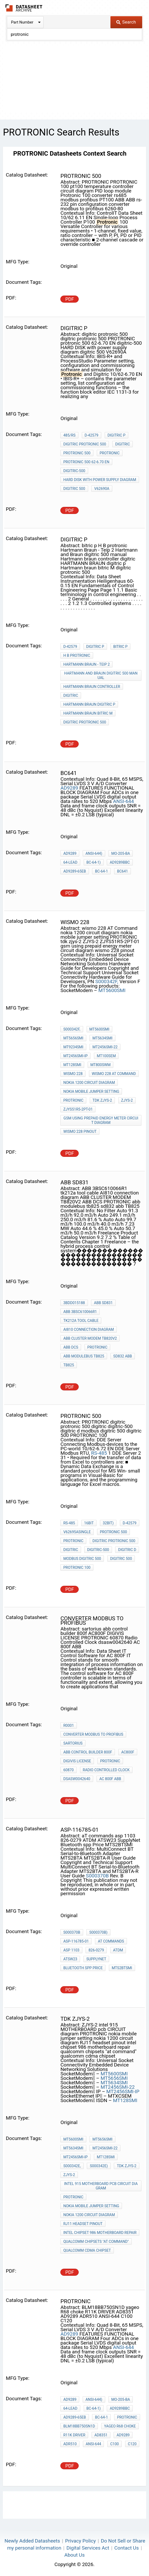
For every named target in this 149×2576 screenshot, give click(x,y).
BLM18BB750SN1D (79, 2426)
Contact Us (126, 2548)
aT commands (111, 1941)
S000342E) (99, 2166)
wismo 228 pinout (80, 1131)
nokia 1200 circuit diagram (89, 1082)
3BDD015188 (74, 1303)
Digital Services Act (87, 2548)
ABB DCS (70, 1347)
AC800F (127, 1752)
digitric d (127, 1550)
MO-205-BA (120, 853)
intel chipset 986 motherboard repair (99, 2232)
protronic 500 (77, 453)
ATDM (118, 1950)
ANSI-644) (94, 853)
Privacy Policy (80, 2541)
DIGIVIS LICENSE (77, 1761)
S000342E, (72, 2166)
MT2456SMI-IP (75, 1056)
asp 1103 (71, 1950)
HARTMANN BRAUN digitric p (89, 704)
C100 (114, 2444)
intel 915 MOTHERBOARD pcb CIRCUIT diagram (101, 2186)
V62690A (101, 488)
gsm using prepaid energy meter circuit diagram (100, 1120)
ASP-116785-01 (76, 1941)
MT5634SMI (102, 1038)
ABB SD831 (103, 1303)
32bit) (108, 1523)
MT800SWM (101, 1065)
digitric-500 (74, 471)
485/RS (69, 435)
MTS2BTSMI (122, 1968)
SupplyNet (96, 1959)
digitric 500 (74, 488)
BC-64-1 (101, 871)
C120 (132, 2444)
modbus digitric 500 (82, 1558)
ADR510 (70, 2444)
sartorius (72, 1743)
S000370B (97, 1876)
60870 (68, 1770)
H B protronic (76, 655)
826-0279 (96, 1950)
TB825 (68, 1365)
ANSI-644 (123, 801)
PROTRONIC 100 (77, 1567)
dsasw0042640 (76, 1779)
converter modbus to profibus (93, 1734)
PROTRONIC (110, 453)
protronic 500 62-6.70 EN (86, 462)
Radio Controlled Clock (106, 1770)
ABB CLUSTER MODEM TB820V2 (90, 1338)
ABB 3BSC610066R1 (80, 1312)
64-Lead (70, 862)
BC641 (122, 871)
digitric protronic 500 (84, 444)
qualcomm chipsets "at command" (96, 2241)
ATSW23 (70, 1959)
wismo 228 (72, 1074)
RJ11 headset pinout (82, 2224)
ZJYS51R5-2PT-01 (78, 1109)
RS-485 (99, 1453)
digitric (122, 444)
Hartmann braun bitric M (87, 713)
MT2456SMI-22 (105, 1047)
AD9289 (69, 788)
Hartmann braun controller (91, 686)
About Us (74, 2555)
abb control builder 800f (87, 1752)
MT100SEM (106, 1056)
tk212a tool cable (80, 1320)
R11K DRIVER (74, 2435)
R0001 (68, 1725)
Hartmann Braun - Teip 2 (86, 664)
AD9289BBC (120, 862)
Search (126, 22)
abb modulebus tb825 (83, 1356)
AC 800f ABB (110, 1779)
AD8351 (101, 2435)
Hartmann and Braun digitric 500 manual (100, 675)
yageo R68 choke (120, 2426)
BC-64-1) (94, 862)
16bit (89, 1523)
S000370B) (98, 1932)
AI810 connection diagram (88, 1329)
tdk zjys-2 (102, 1100)
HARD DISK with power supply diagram (99, 480)
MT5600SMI (111, 990)
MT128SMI (72, 1065)
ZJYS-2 (127, 1100)
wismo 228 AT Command (114, 1074)
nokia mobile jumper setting (91, 1091)
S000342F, (106, 981)
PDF (69, 299)
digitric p (116, 435)
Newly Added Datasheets (32, 2541)
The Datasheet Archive (24, 8)
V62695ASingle (77, 1532)
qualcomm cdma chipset (87, 2250)
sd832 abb (122, 1356)
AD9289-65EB (74, 871)
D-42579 (91, 435)
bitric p (120, 646)
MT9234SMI (73, 1047)
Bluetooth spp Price (83, 1968)
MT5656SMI (73, 1038)
